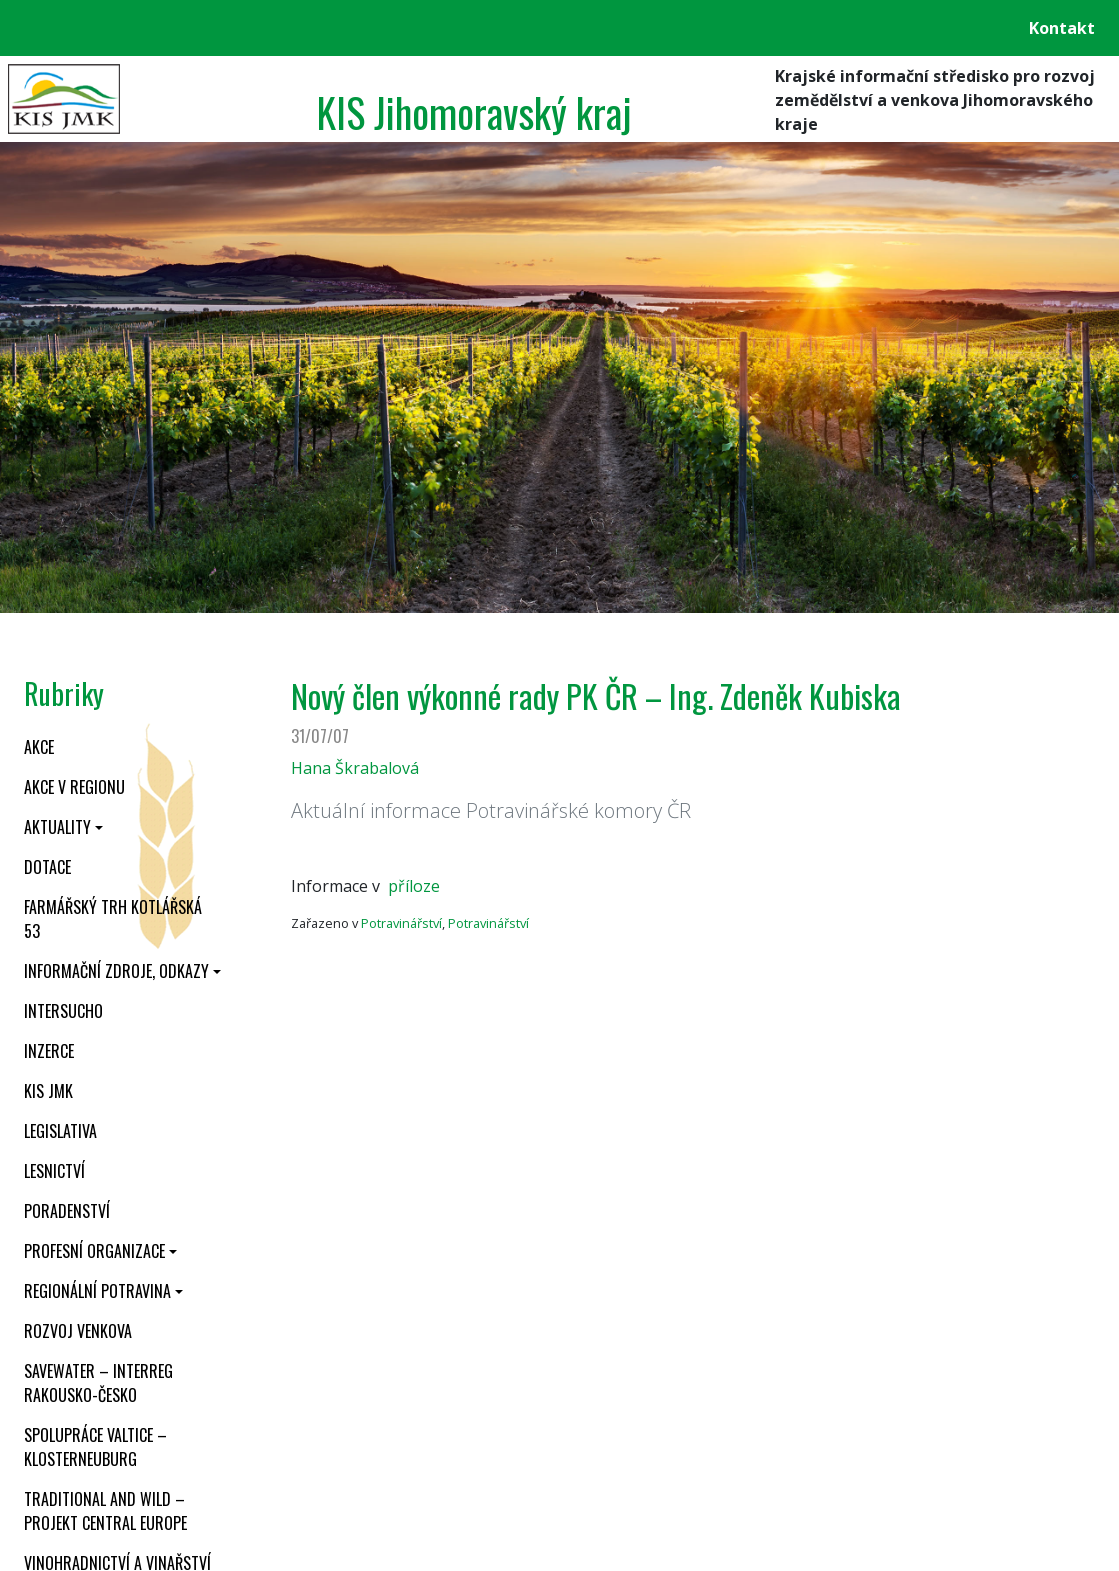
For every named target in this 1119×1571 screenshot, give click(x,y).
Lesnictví (54, 1171)
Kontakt (1062, 28)
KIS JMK (48, 1091)
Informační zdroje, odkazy (116, 971)
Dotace (47, 867)
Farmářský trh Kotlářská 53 (113, 919)
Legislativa (60, 1131)
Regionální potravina (97, 1291)
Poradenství (67, 1211)
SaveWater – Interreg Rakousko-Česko (98, 1383)
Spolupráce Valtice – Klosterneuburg (95, 1447)
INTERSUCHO (63, 1011)
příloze (414, 886)
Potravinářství (401, 923)
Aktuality (57, 827)
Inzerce (49, 1051)
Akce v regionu (74, 787)
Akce (39, 747)
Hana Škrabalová (355, 768)
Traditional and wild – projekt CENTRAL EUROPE (105, 1511)
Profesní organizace (94, 1251)
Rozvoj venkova (78, 1331)
